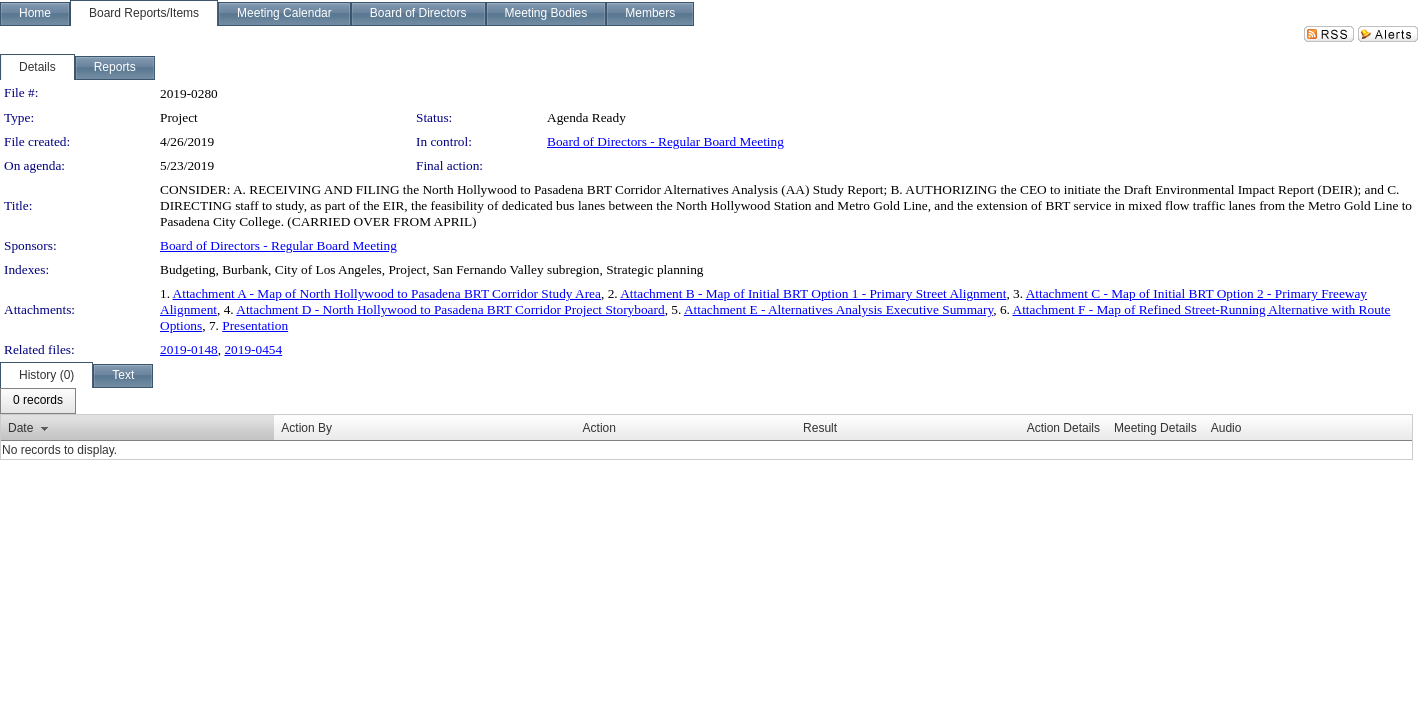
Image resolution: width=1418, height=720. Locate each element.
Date (20, 428)
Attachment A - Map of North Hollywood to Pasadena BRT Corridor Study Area (387, 293)
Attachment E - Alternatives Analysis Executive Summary (838, 309)
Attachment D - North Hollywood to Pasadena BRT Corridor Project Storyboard (450, 309)
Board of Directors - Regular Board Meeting (665, 141)
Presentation (255, 325)
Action (599, 428)
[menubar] (38, 401)
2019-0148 (189, 349)
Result (820, 428)
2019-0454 (253, 349)
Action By (306, 428)
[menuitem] (38, 401)
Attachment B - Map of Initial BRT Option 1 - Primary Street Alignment (813, 293)
